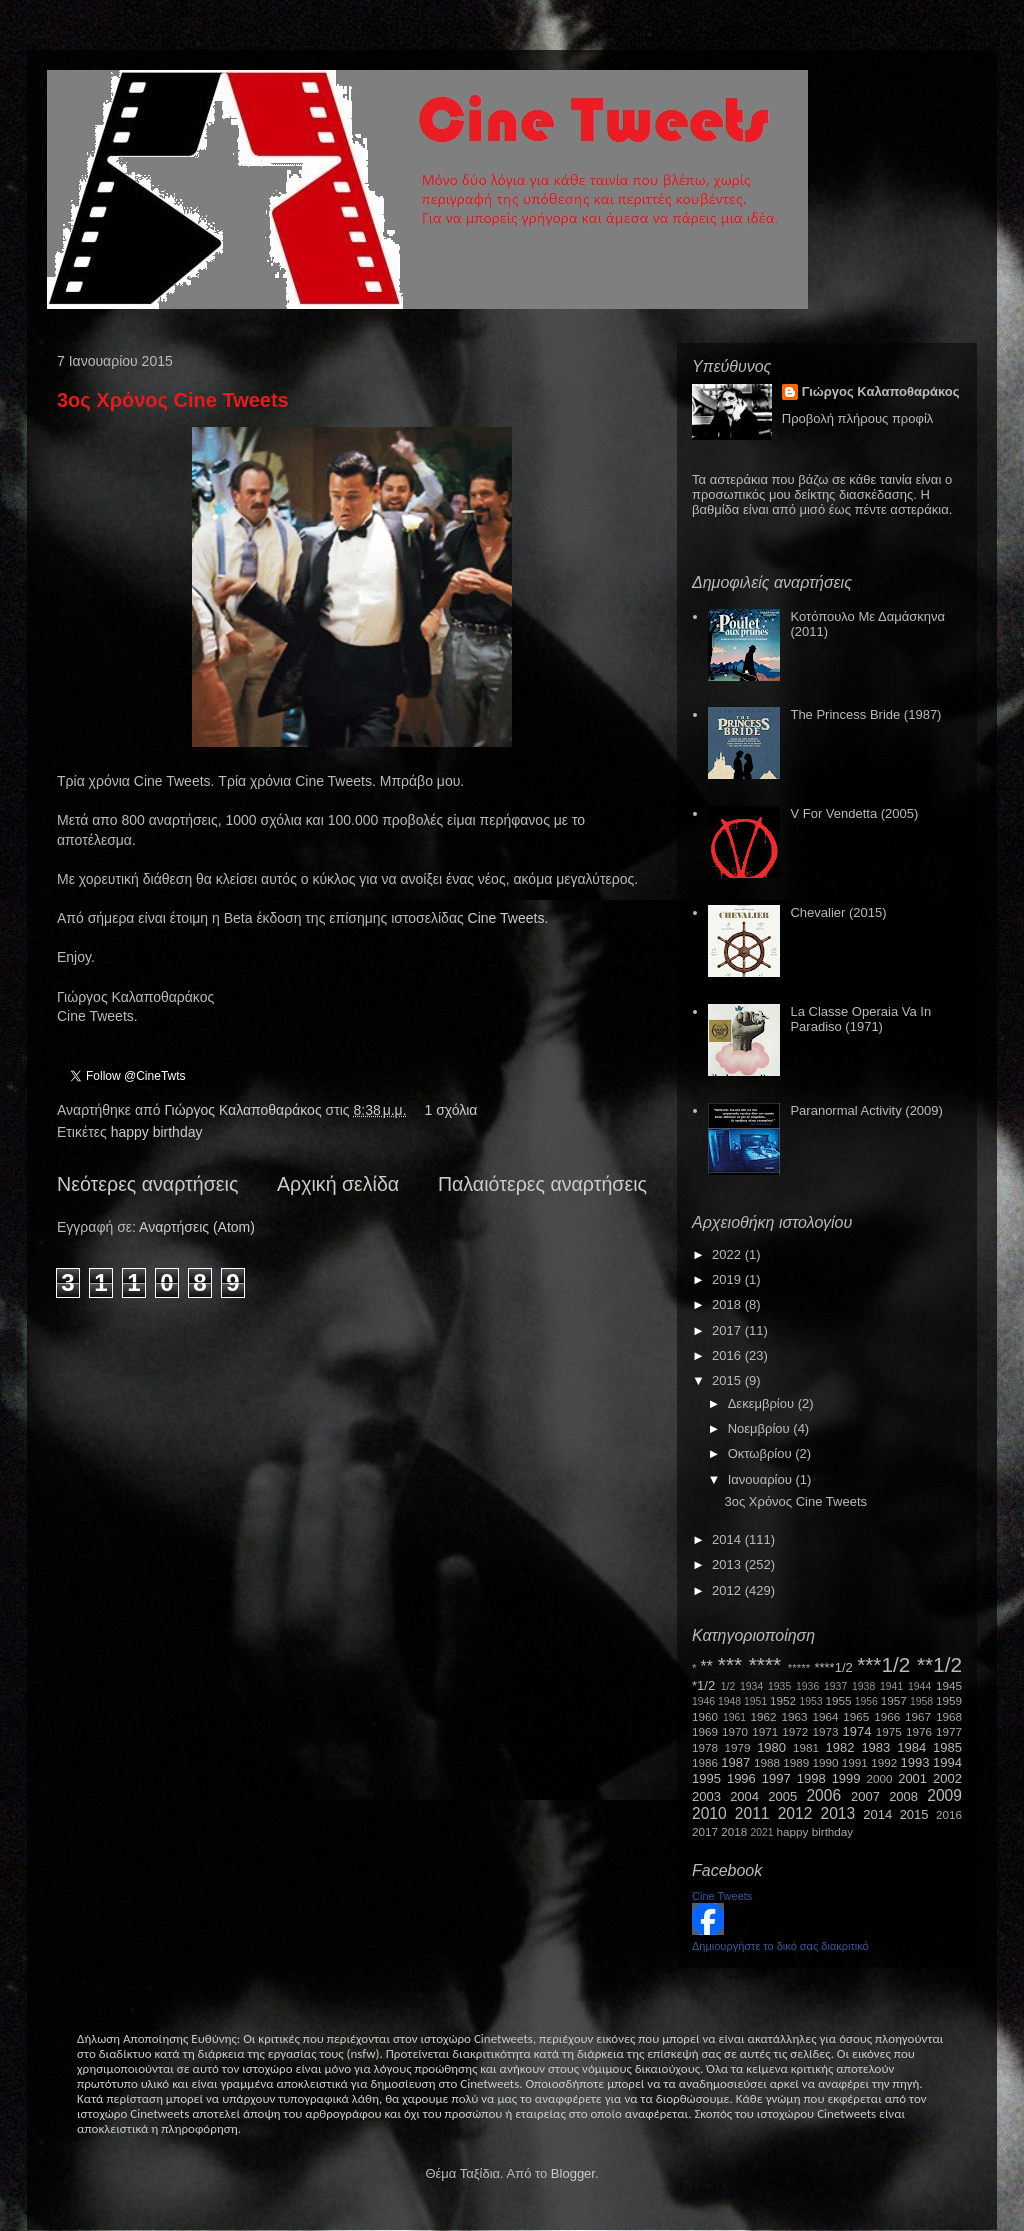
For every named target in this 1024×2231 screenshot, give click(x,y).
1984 (911, 1747)
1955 (838, 1700)
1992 (884, 1762)
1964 (825, 1716)
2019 (728, 1279)
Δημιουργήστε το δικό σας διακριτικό (780, 1946)
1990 (826, 1762)
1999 (846, 1778)
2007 (865, 1796)
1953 (810, 1701)
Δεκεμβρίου (763, 1403)
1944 (919, 1686)
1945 (949, 1685)
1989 (796, 1762)
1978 (705, 1747)
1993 (914, 1762)
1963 (794, 1716)
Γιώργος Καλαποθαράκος (244, 1110)
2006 (823, 1795)
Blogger (573, 2173)
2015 (728, 1380)
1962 (764, 1716)
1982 (840, 1747)
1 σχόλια (450, 1110)
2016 (728, 1355)
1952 (783, 1700)
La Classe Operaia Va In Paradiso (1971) (860, 1019)
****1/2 (833, 1667)
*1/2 (703, 1685)
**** (765, 1664)
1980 (771, 1747)
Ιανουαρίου (762, 1479)
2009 (944, 1795)
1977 (949, 1731)
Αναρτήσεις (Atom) (197, 1227)
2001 (912, 1778)
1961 (734, 1717)
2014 (728, 1539)
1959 (949, 1700)
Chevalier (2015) (838, 912)
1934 (751, 1686)
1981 (806, 1747)
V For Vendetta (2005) (854, 813)
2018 (728, 1304)
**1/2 (939, 1664)
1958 (921, 1701)
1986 (705, 1762)
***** (799, 1667)
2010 (709, 1813)
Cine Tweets (506, 918)
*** (730, 1664)
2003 (706, 1796)
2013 (728, 1564)
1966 (887, 1716)
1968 (949, 1716)
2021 (762, 1832)
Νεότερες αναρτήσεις (147, 1184)
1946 (703, 1701)
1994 (947, 1762)
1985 (947, 1747)
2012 (728, 1590)
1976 (919, 1731)
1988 (767, 1762)
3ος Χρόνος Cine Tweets (173, 400)
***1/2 (883, 1664)
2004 (744, 1796)
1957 (894, 1700)
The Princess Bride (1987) (865, 714)
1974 (856, 1731)
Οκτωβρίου (761, 1453)
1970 (735, 1731)
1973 (825, 1731)
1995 (706, 1778)
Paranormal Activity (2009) (866, 1110)
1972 (795, 1731)
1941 (891, 1686)
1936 (807, 1686)
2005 (782, 1796)
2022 (728, 1254)
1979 (738, 1747)
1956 (866, 1701)
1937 (835, 1686)
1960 (705, 1716)
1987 (735, 1762)
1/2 (728, 1686)
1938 (863, 1686)
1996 (741, 1778)
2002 (947, 1778)
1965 (856, 1716)
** (707, 1666)
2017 (728, 1330)
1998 (811, 1778)
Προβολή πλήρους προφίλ (858, 418)
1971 (765, 1731)
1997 (776, 1778)
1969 (705, 1731)
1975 (889, 1731)
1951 (755, 1701)
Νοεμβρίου (761, 1428)
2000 (880, 1778)
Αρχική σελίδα (338, 1184)
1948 (729, 1701)
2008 (903, 1796)
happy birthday (157, 1132)
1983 (875, 1747)
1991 (855, 1762)
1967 (918, 1716)
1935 (779, 1686)
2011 (752, 1813)
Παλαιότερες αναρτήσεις (542, 1184)
